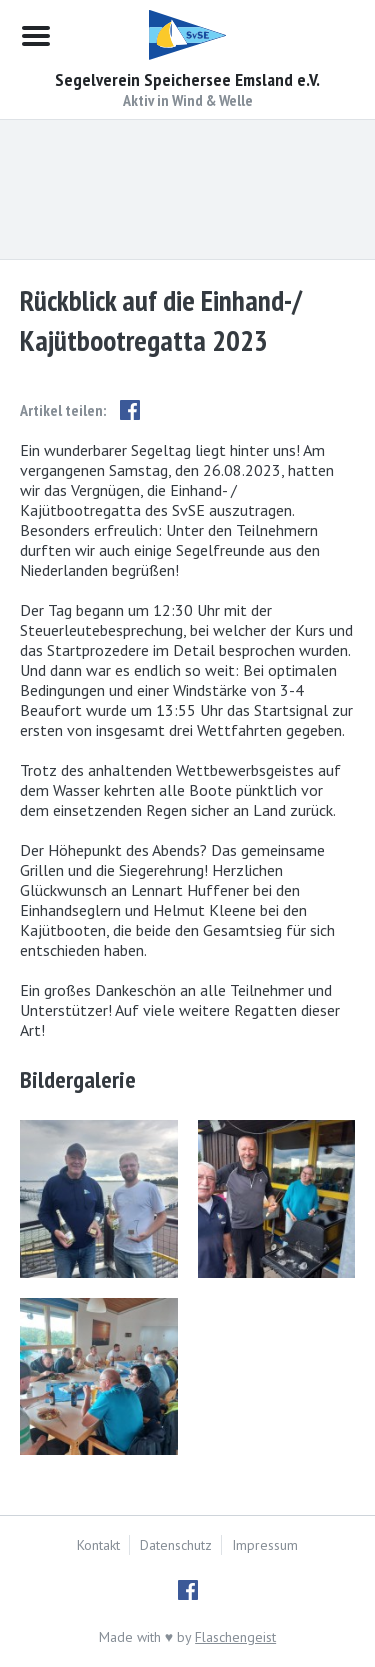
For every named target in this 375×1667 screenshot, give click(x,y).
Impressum (265, 1545)
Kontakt (98, 1545)
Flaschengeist (235, 1637)
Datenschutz (176, 1545)
